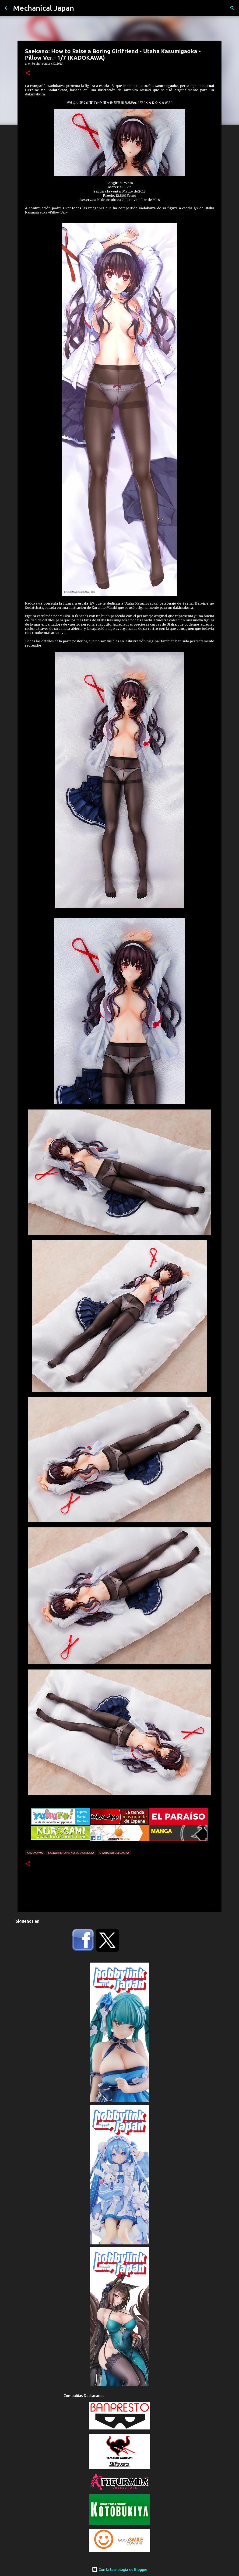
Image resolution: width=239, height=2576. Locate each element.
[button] (28, 73)
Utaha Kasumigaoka (114, 1852)
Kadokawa (35, 1852)
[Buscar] (232, 8)
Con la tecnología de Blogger (119, 2569)
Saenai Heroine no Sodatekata (71, 1852)
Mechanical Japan (43, 8)
